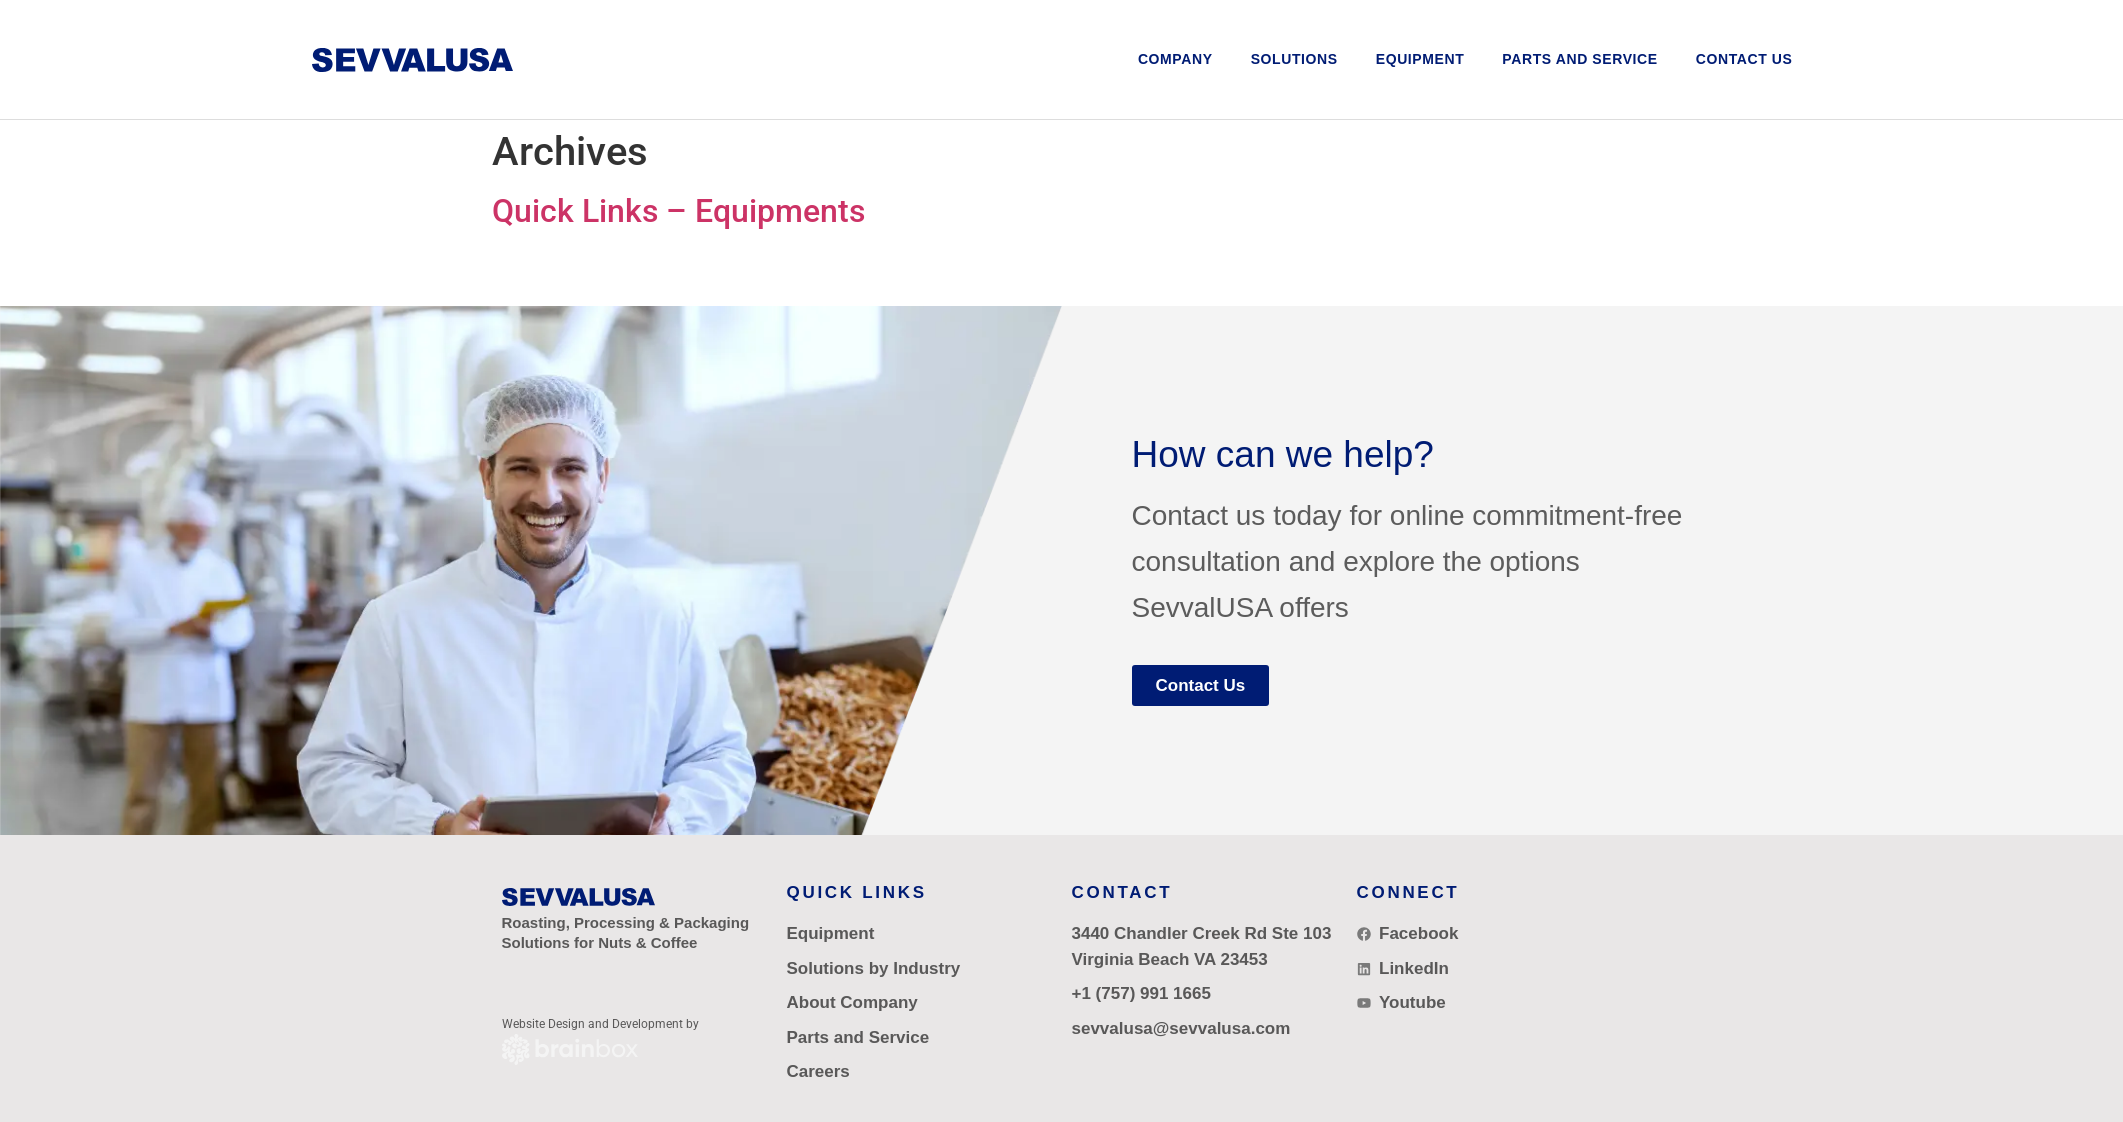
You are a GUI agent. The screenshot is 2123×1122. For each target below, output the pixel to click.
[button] (1294, 59)
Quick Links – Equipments (678, 211)
